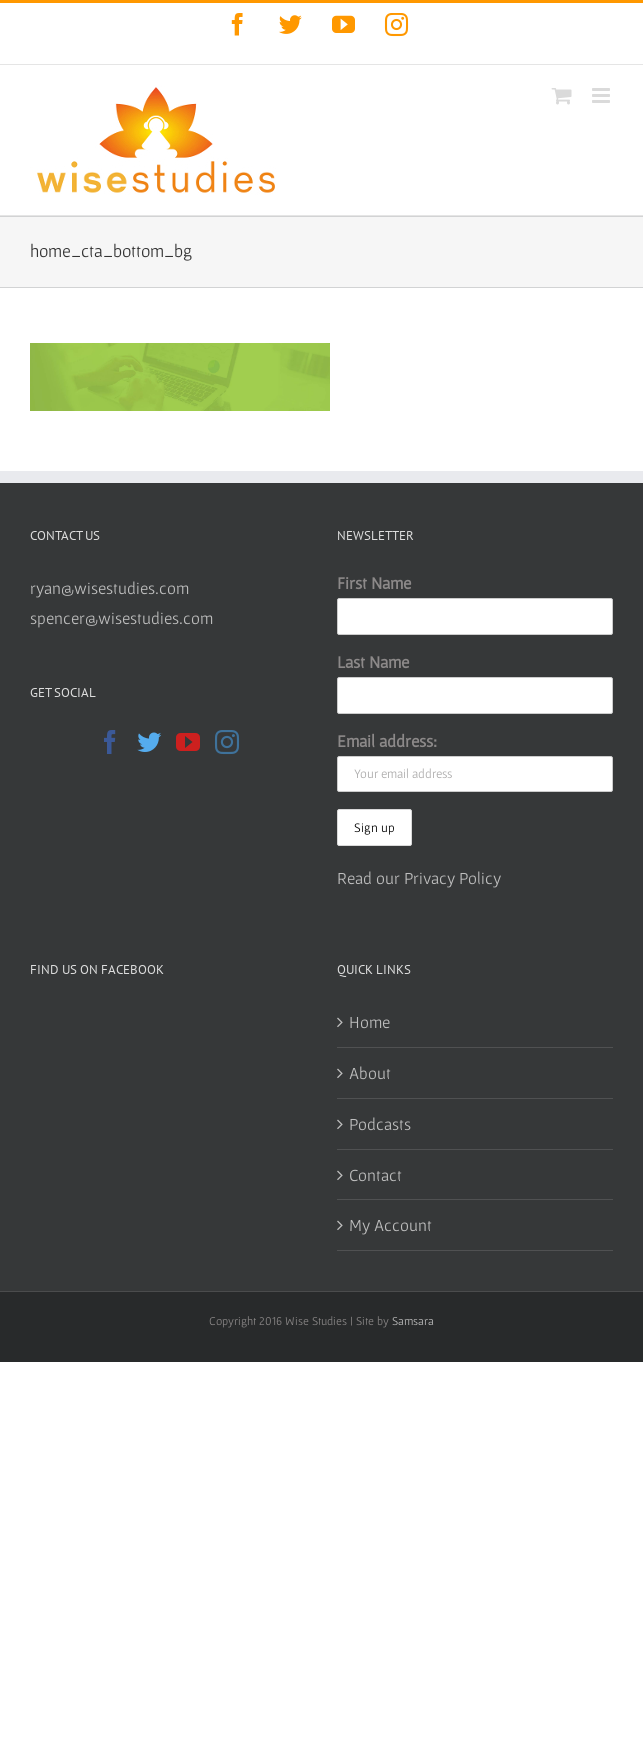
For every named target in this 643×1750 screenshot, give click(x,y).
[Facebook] (110, 742)
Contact (375, 1174)
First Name (374, 582)
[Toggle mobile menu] (602, 95)
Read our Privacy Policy (419, 877)
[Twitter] (149, 742)
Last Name (373, 661)
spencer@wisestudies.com (121, 617)
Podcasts (380, 1123)
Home (369, 1021)
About (370, 1072)
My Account (390, 1224)
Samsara (413, 1320)
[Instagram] (227, 742)
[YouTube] (188, 742)
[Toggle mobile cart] (562, 95)
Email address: (387, 740)
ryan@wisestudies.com (109, 587)
